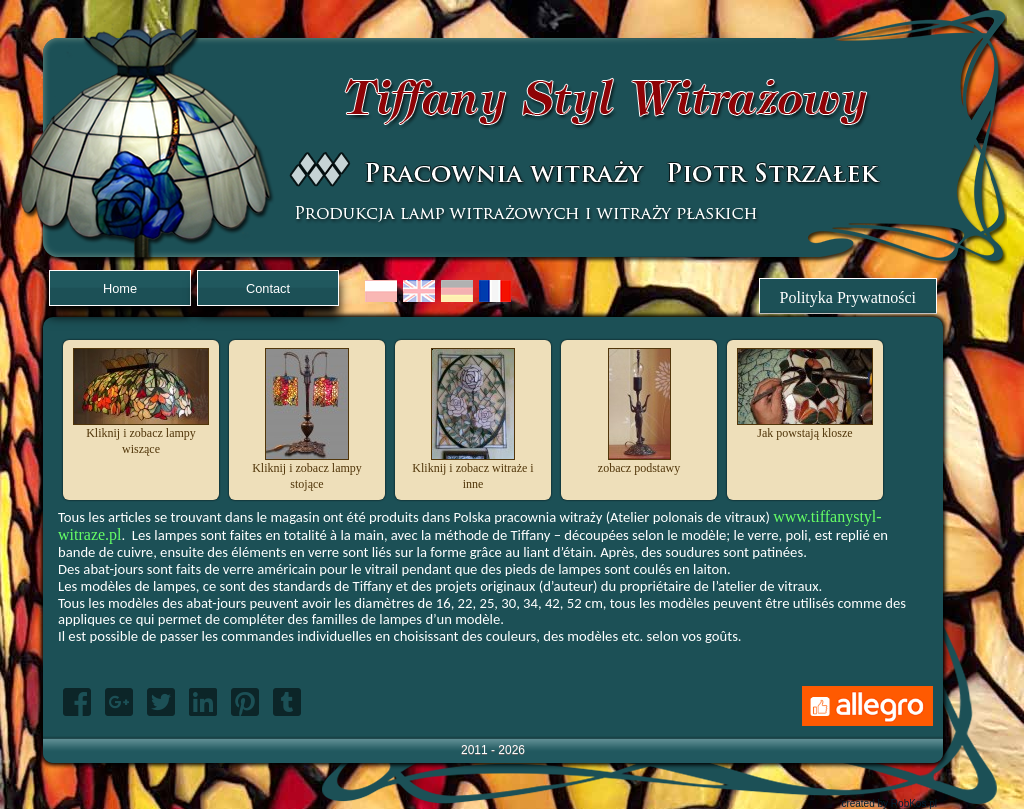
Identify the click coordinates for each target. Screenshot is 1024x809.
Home (120, 288)
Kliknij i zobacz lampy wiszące (141, 435)
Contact (268, 288)
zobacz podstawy (639, 462)
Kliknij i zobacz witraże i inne (472, 470)
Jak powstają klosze (805, 427)
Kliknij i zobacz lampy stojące (307, 470)
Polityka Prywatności (848, 297)
